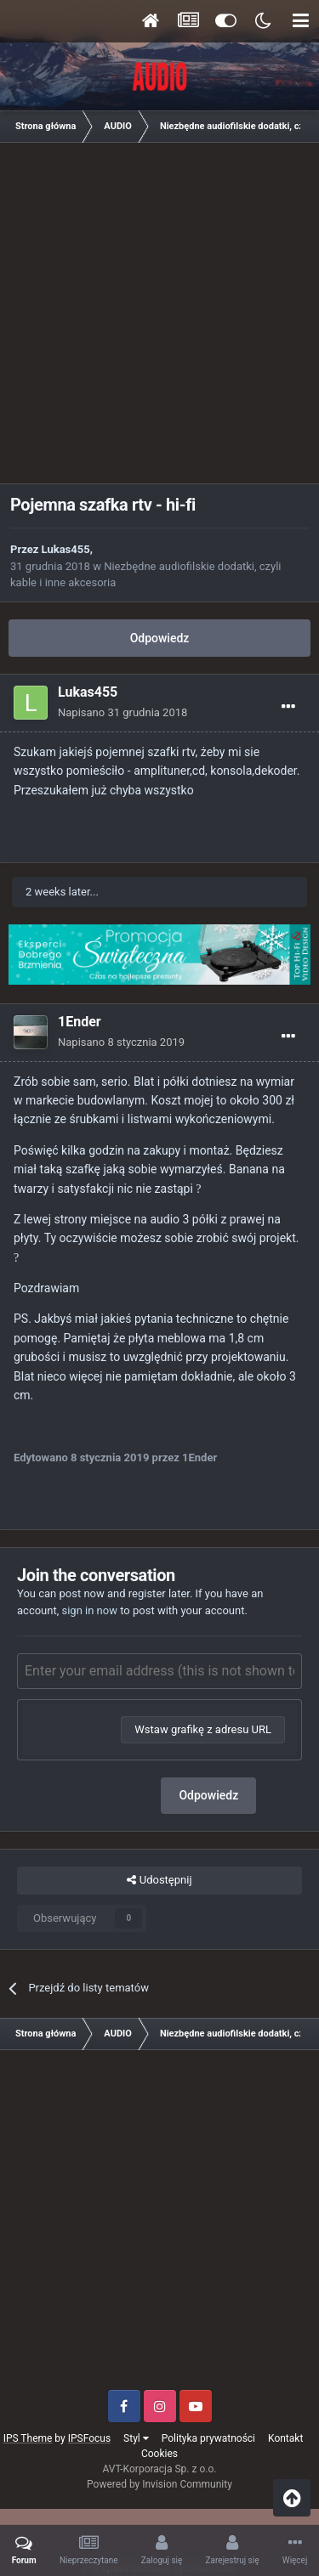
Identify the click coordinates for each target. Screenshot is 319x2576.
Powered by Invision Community (159, 2484)
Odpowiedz (160, 638)
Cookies (159, 2454)
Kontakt (285, 2438)
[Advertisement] (159, 319)
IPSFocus (89, 2438)
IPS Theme (28, 2438)
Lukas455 (66, 549)
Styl (136, 2438)
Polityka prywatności (208, 2438)
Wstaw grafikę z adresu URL (202, 1729)
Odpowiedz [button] (208, 1795)
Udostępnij (159, 1880)
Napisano (122, 712)
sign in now (89, 1610)
